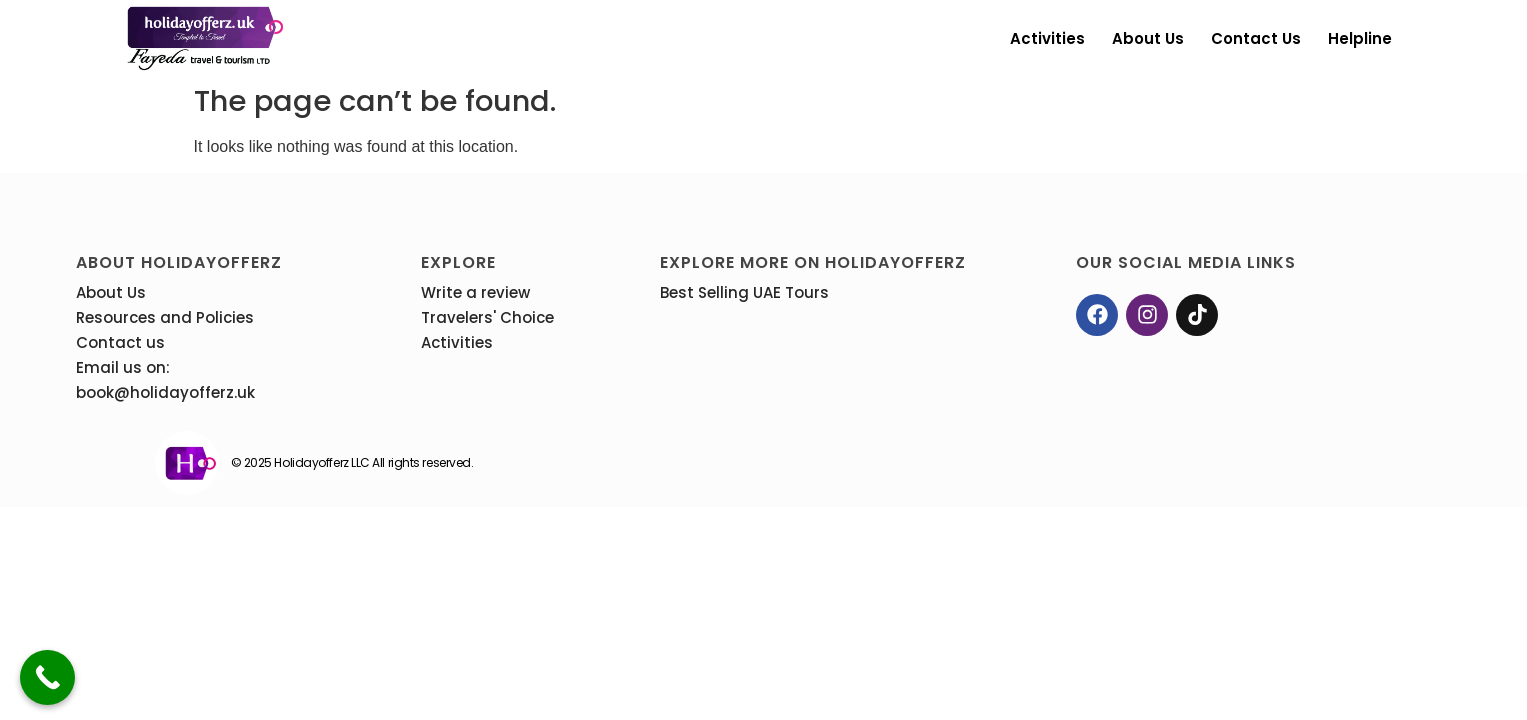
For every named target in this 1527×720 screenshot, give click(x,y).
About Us (1148, 38)
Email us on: (123, 367)
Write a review (475, 292)
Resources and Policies (165, 317)
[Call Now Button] (47, 677)
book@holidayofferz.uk (165, 392)
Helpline (1360, 38)
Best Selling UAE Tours (744, 292)
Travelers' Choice (487, 317)
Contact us (1256, 38)
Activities (1047, 38)
